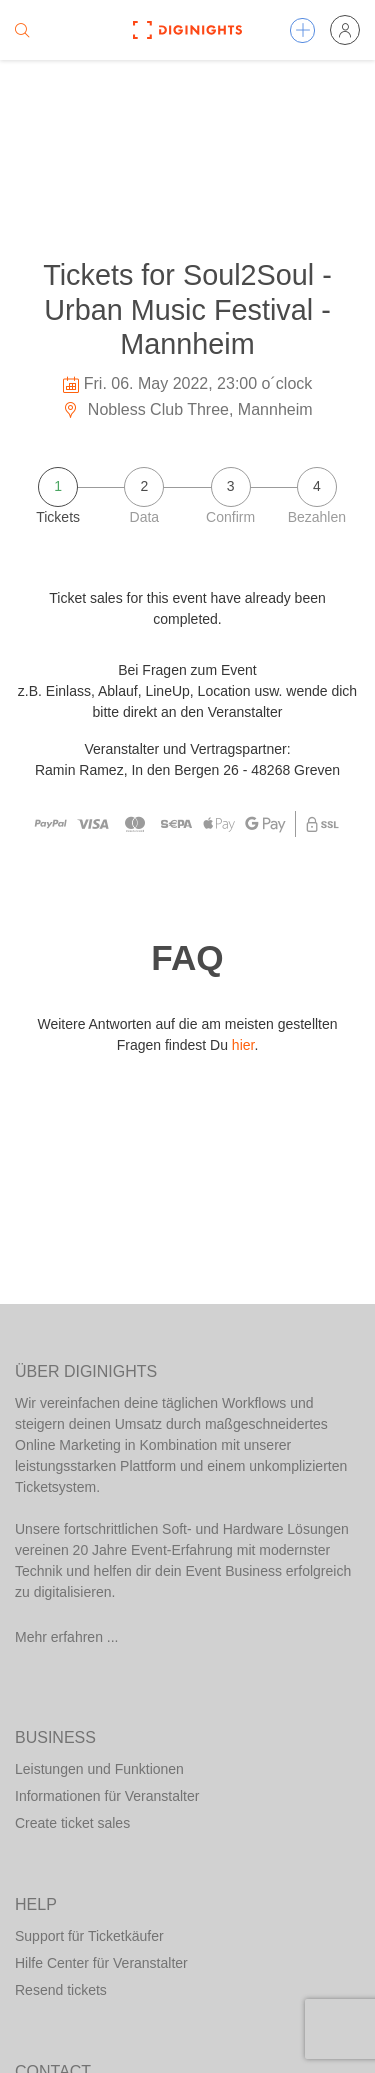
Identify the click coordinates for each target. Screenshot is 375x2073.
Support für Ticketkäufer (89, 1936)
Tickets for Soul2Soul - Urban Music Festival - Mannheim (187, 309)
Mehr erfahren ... (67, 1637)
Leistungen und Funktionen (99, 1769)
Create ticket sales (72, 1823)
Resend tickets (61, 1990)
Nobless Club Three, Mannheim (187, 409)
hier (243, 1045)
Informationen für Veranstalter (107, 1796)
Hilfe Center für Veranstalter (101, 1963)
